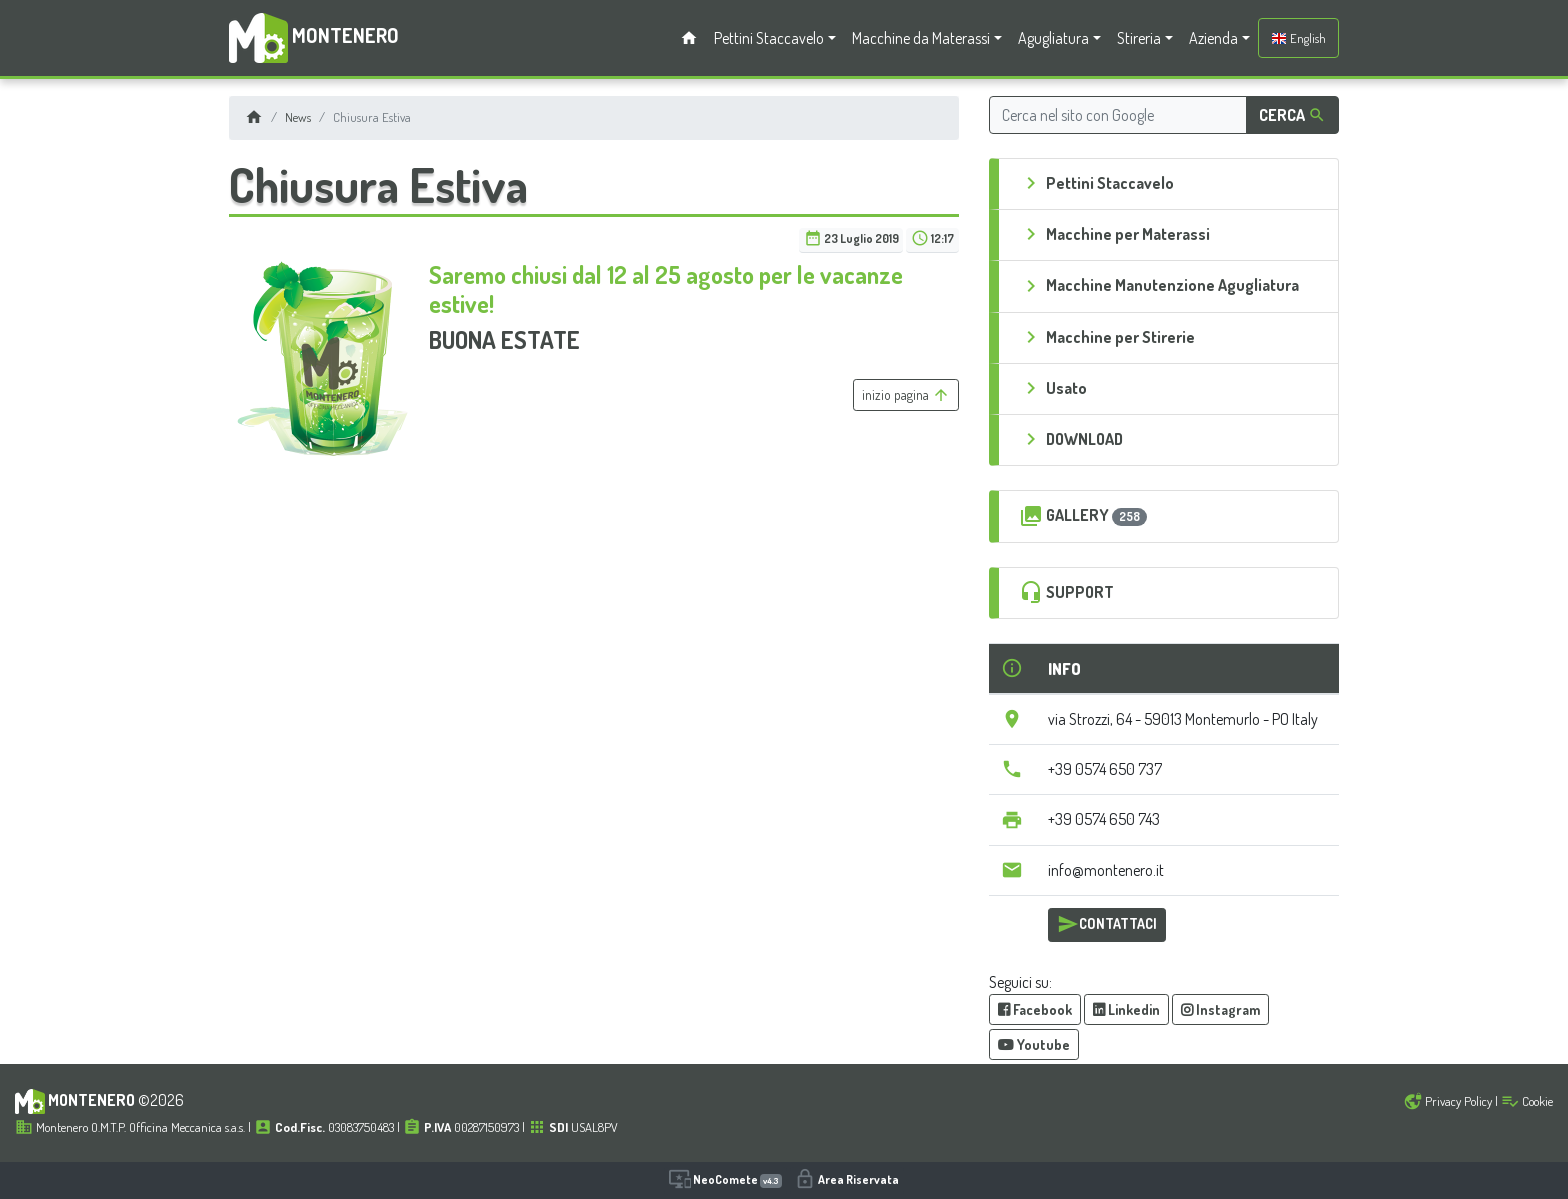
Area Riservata (846, 1179)
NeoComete (725, 1179)
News (298, 117)
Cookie (1527, 1101)
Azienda (1213, 38)
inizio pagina (906, 395)
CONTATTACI (1107, 924)
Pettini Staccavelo (769, 38)
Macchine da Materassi (921, 38)
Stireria (1139, 38)
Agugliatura (1053, 38)
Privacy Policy (1448, 1101)
